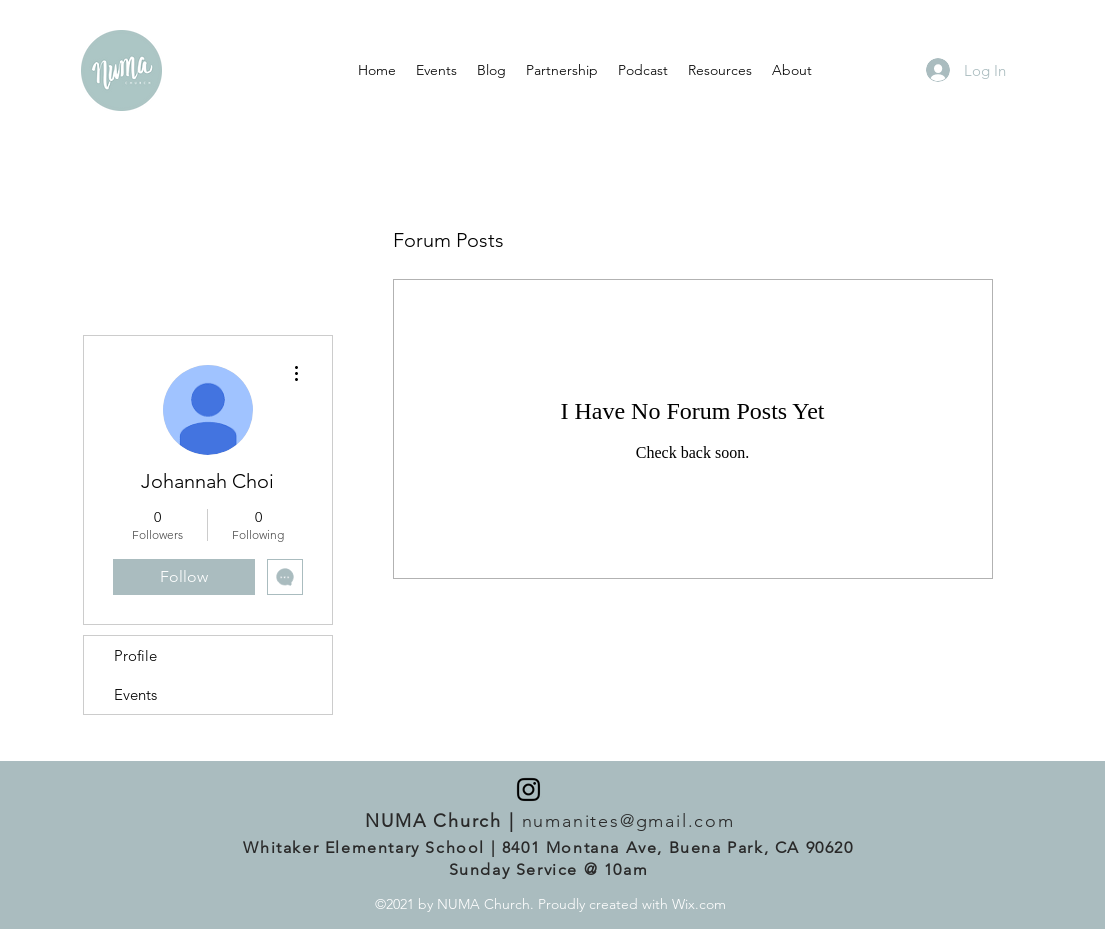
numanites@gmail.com (628, 821)
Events (135, 694)
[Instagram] (528, 789)
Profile (135, 655)
